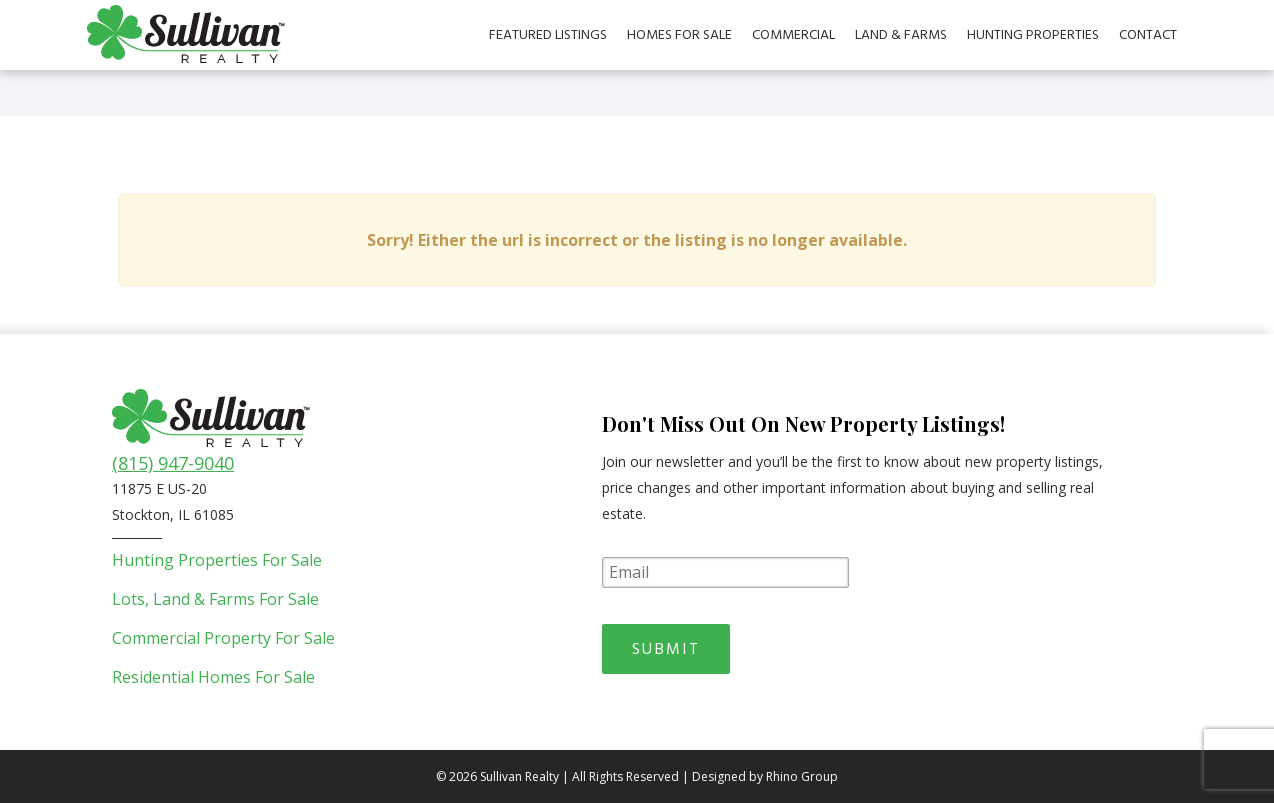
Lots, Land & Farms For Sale (215, 599)
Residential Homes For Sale (213, 677)
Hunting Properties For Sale (217, 560)
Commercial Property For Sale (223, 638)
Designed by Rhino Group (765, 776)
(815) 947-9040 (173, 463)
